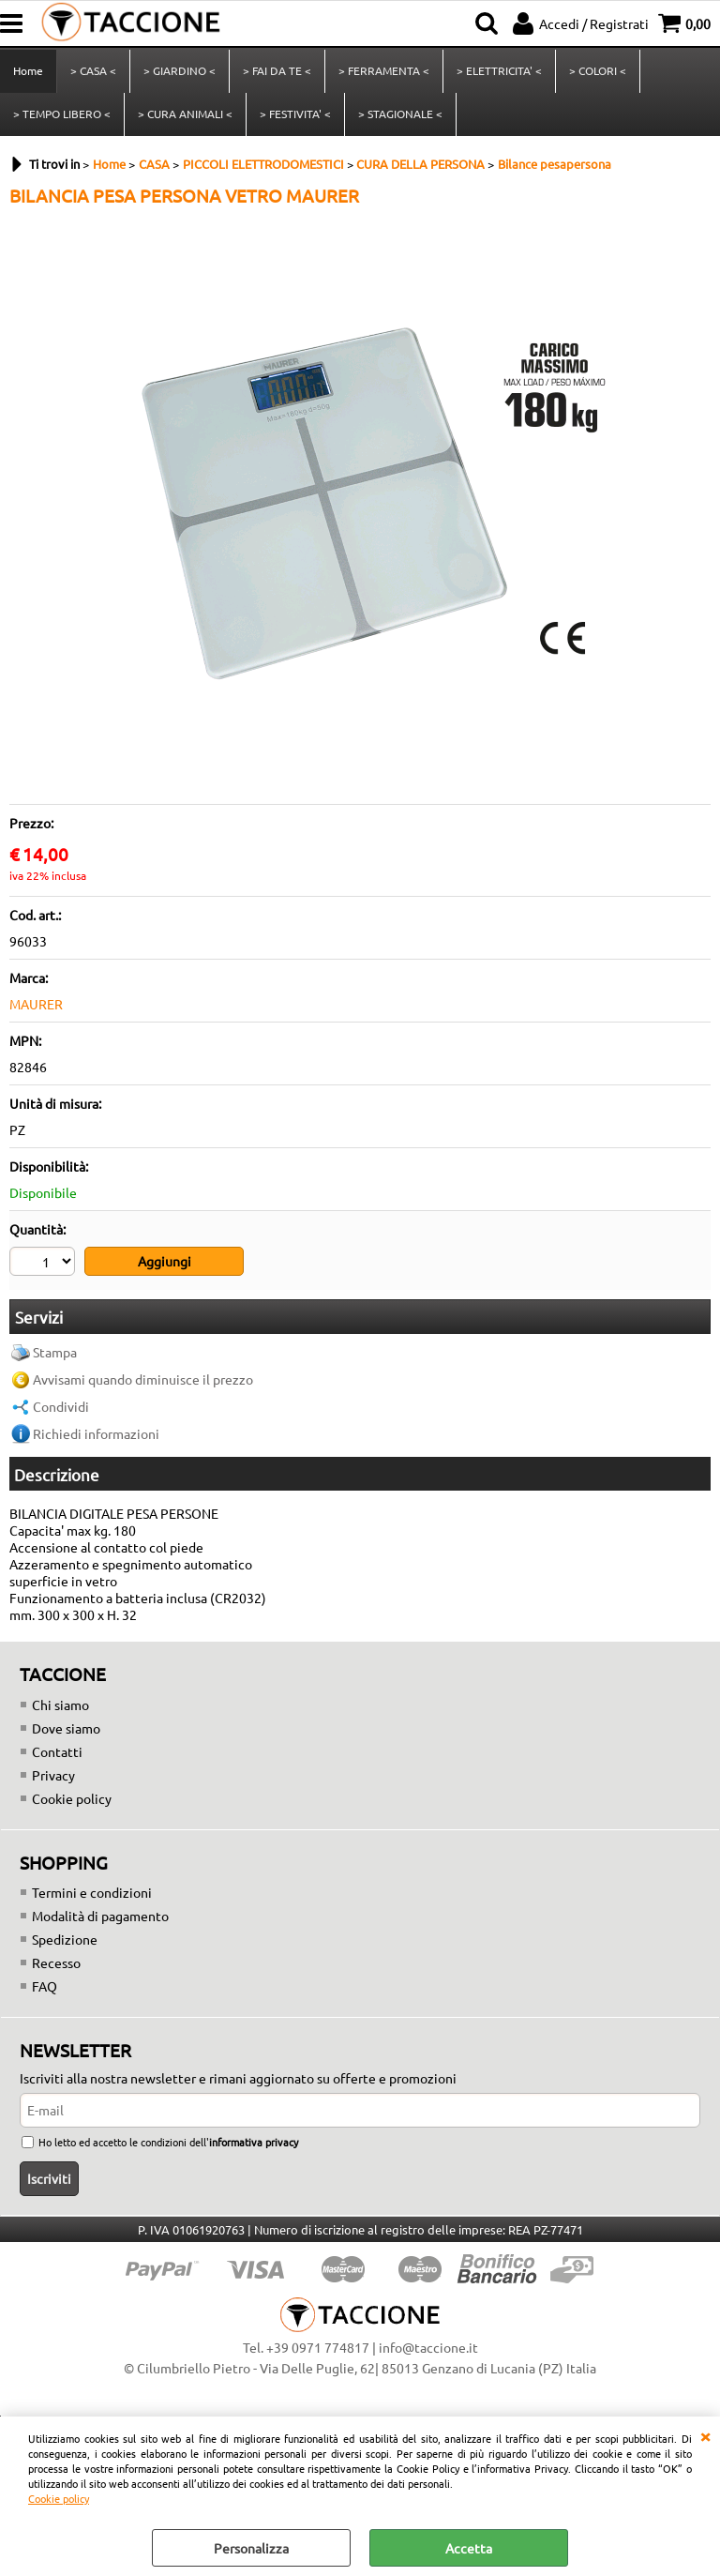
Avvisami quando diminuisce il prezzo (143, 1379)
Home (28, 70)
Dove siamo (66, 1728)
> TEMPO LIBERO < (62, 113)
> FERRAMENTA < (383, 70)
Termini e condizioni (92, 1892)
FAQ (44, 1985)
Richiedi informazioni (96, 1433)
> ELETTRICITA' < (499, 70)
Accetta (468, 2547)
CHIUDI (705, 2435)
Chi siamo (60, 1704)
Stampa (55, 1351)
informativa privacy (253, 2141)
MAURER (36, 1003)
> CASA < (93, 70)
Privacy (53, 1774)
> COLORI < (597, 70)
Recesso (56, 1962)
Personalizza (251, 2547)
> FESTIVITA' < (295, 113)
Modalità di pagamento (100, 1915)
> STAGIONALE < (400, 113)
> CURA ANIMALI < (185, 113)
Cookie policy (58, 2498)
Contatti (57, 1751)
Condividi (61, 1406)
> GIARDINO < (179, 70)
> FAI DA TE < (277, 70)
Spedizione (65, 1939)
